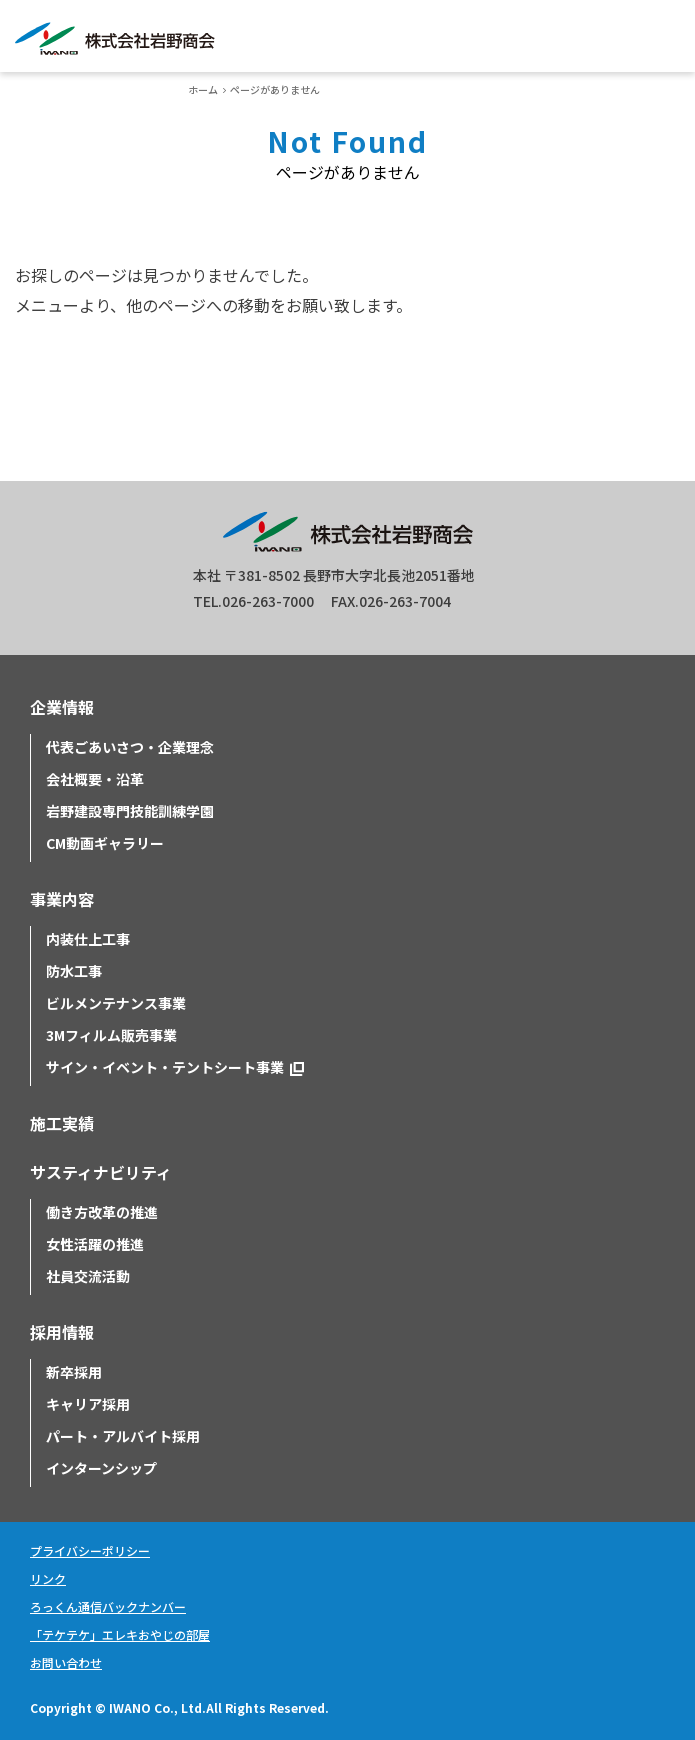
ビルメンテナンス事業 (116, 1003)
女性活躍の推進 (95, 1244)
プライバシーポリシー (90, 1550)
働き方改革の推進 (102, 1212)
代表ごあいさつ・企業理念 (130, 747)
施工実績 (62, 1123)
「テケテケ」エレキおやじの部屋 (120, 1634)
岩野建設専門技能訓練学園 (130, 811)
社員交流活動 (88, 1276)
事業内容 (62, 899)
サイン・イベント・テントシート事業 (165, 1067)
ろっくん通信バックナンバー (108, 1606)
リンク (48, 1578)
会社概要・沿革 (95, 779)
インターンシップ (101, 1468)
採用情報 (62, 1332)
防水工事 (74, 971)
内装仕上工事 (88, 939)
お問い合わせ (66, 1662)
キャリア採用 (88, 1404)
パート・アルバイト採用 (123, 1436)
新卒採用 (74, 1372)
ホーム (203, 89)
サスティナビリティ (101, 1172)
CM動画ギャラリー (105, 843)
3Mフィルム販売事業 (111, 1035)
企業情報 (62, 707)
